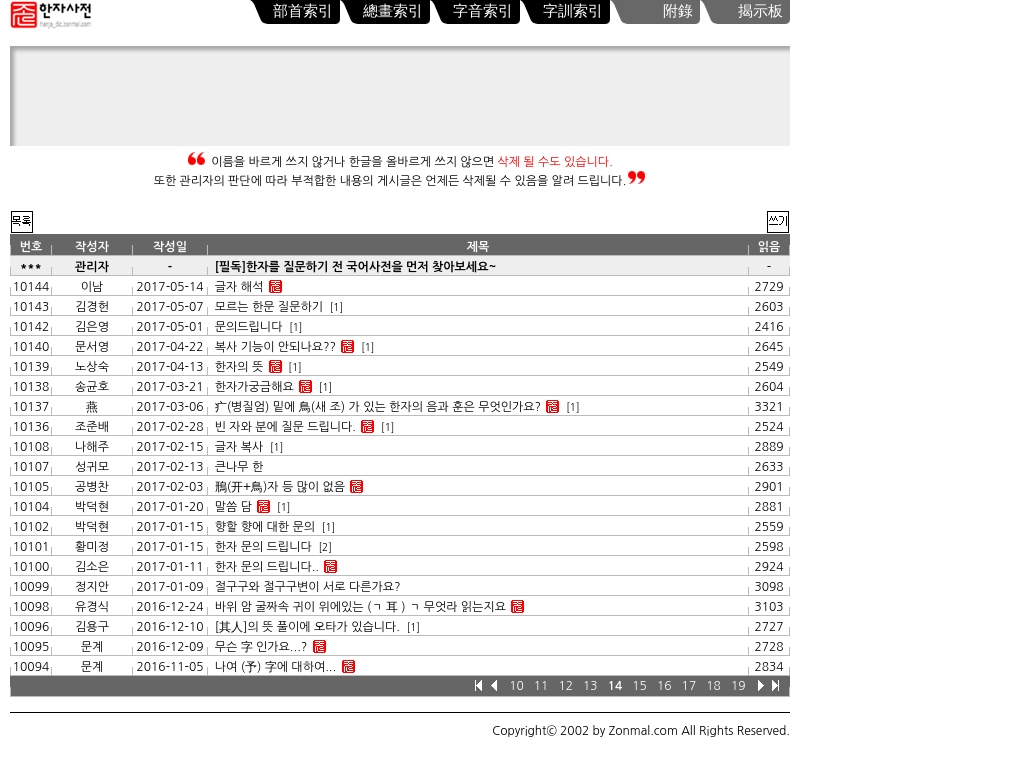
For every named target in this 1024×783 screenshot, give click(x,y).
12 (565, 686)
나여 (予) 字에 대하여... (275, 667)
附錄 (678, 11)
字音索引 (483, 11)
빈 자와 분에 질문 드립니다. (285, 427)
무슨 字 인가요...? (261, 647)
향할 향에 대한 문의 (265, 527)
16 (664, 686)
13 (590, 686)
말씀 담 (233, 507)
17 (689, 686)
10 (516, 686)
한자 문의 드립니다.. (267, 567)
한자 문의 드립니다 (263, 547)
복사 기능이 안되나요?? (275, 347)
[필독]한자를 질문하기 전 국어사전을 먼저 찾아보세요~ (356, 267)
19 (738, 686)
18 (713, 686)
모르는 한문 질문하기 (269, 307)
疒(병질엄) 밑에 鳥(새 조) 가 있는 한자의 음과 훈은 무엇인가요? (378, 407)
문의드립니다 (249, 327)
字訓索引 (573, 11)
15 (639, 686)
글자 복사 (241, 447)
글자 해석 (239, 287)
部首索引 (303, 11)
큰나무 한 (239, 467)
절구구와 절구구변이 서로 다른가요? (308, 587)
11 (541, 686)
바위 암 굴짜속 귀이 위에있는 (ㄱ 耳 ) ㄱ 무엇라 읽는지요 (360, 607)
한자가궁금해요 (254, 387)
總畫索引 (393, 11)
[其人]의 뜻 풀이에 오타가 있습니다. (307, 627)
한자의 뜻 (239, 367)
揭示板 (760, 11)
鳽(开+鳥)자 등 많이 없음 (280, 487)
